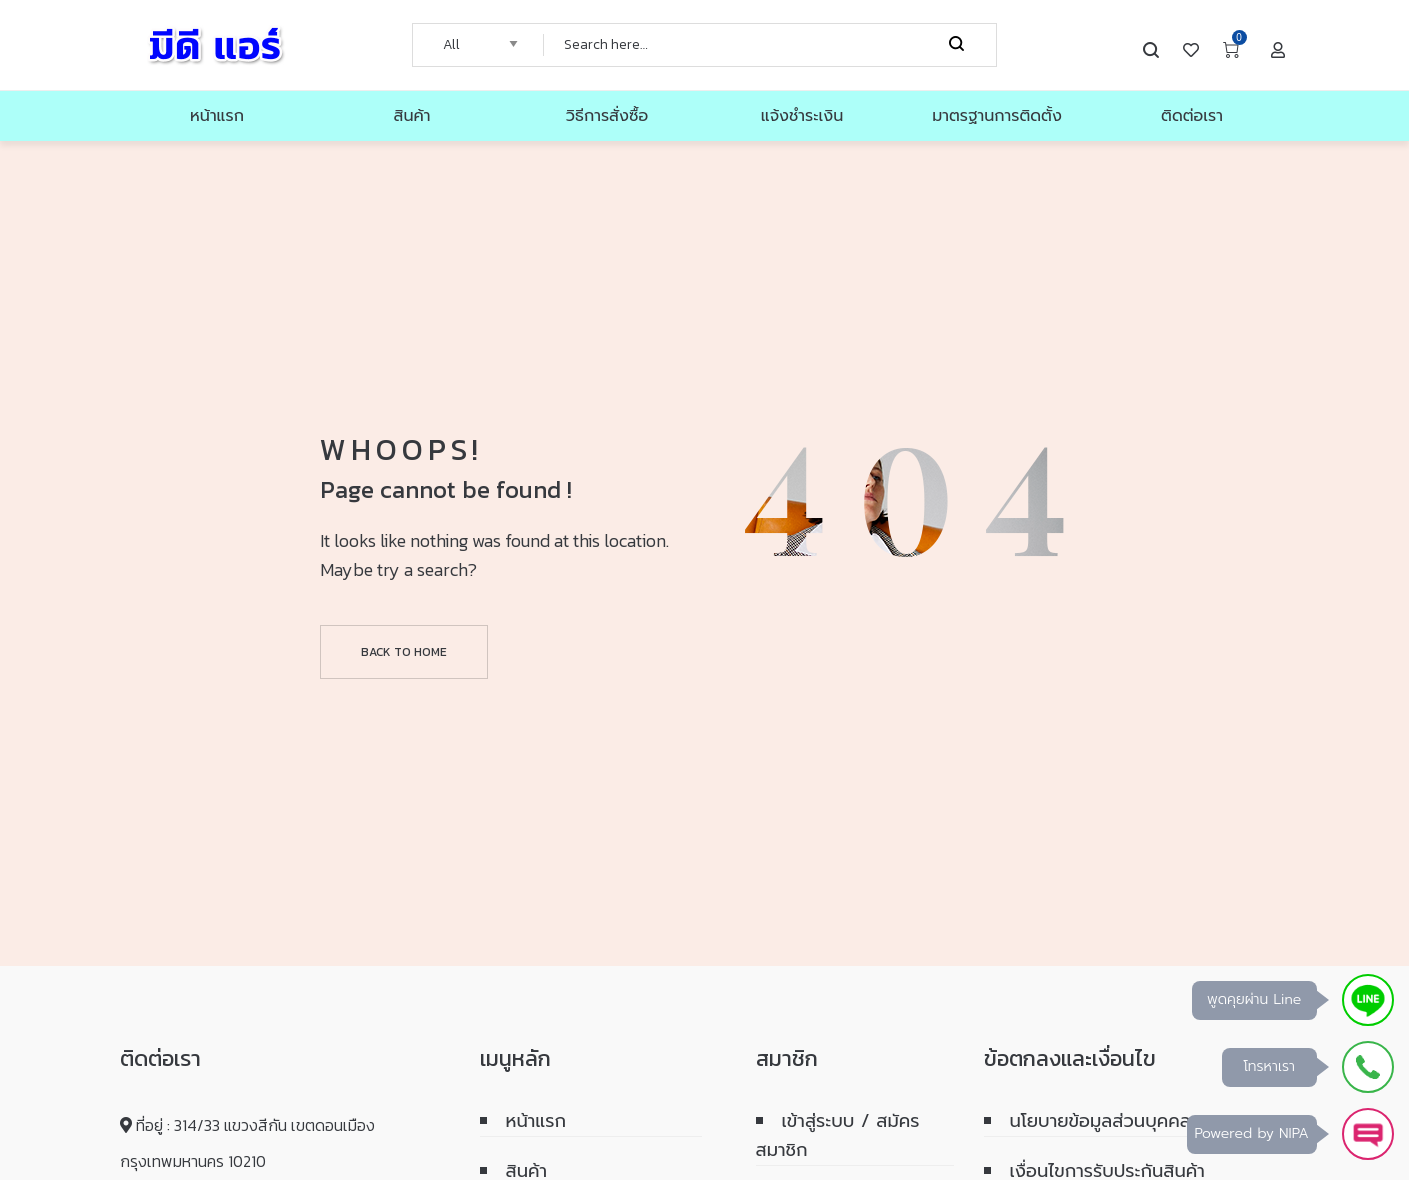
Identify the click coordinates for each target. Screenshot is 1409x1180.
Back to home (404, 652)
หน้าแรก (536, 1121)
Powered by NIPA (1252, 1133)
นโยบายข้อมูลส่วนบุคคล (1100, 1121)
